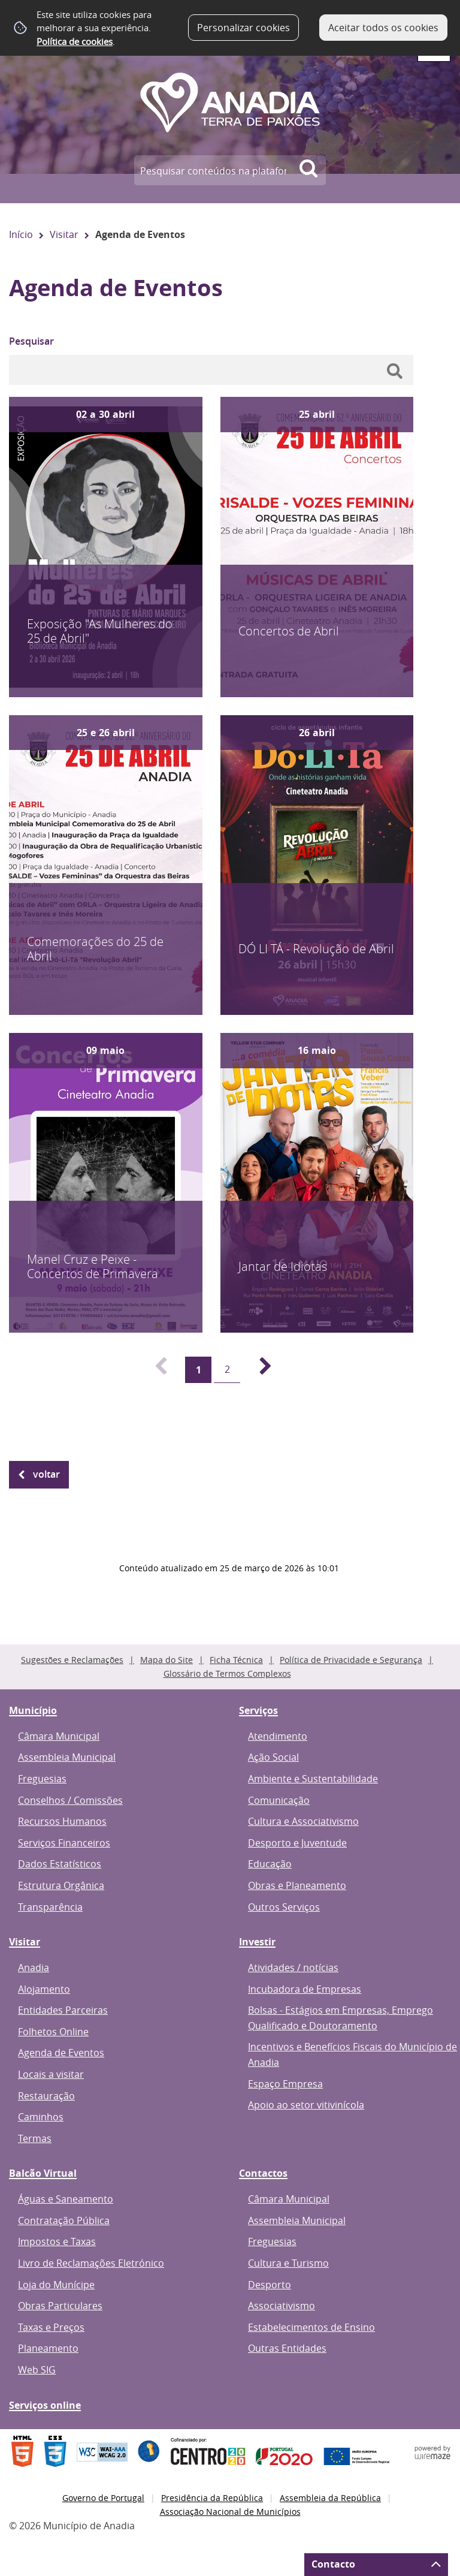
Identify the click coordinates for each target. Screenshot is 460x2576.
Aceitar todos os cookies (383, 27)
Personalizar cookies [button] (243, 27)
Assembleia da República (330, 2497)
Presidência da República (212, 2497)
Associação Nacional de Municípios (230, 2511)
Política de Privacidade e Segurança (351, 1659)
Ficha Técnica (236, 1659)
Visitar (64, 234)
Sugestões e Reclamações (72, 1659)
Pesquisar (31, 341)
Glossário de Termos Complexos (227, 1673)
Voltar (46, 1474)
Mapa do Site (166, 1659)
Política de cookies (75, 41)
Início (21, 234)
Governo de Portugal (103, 2497)
